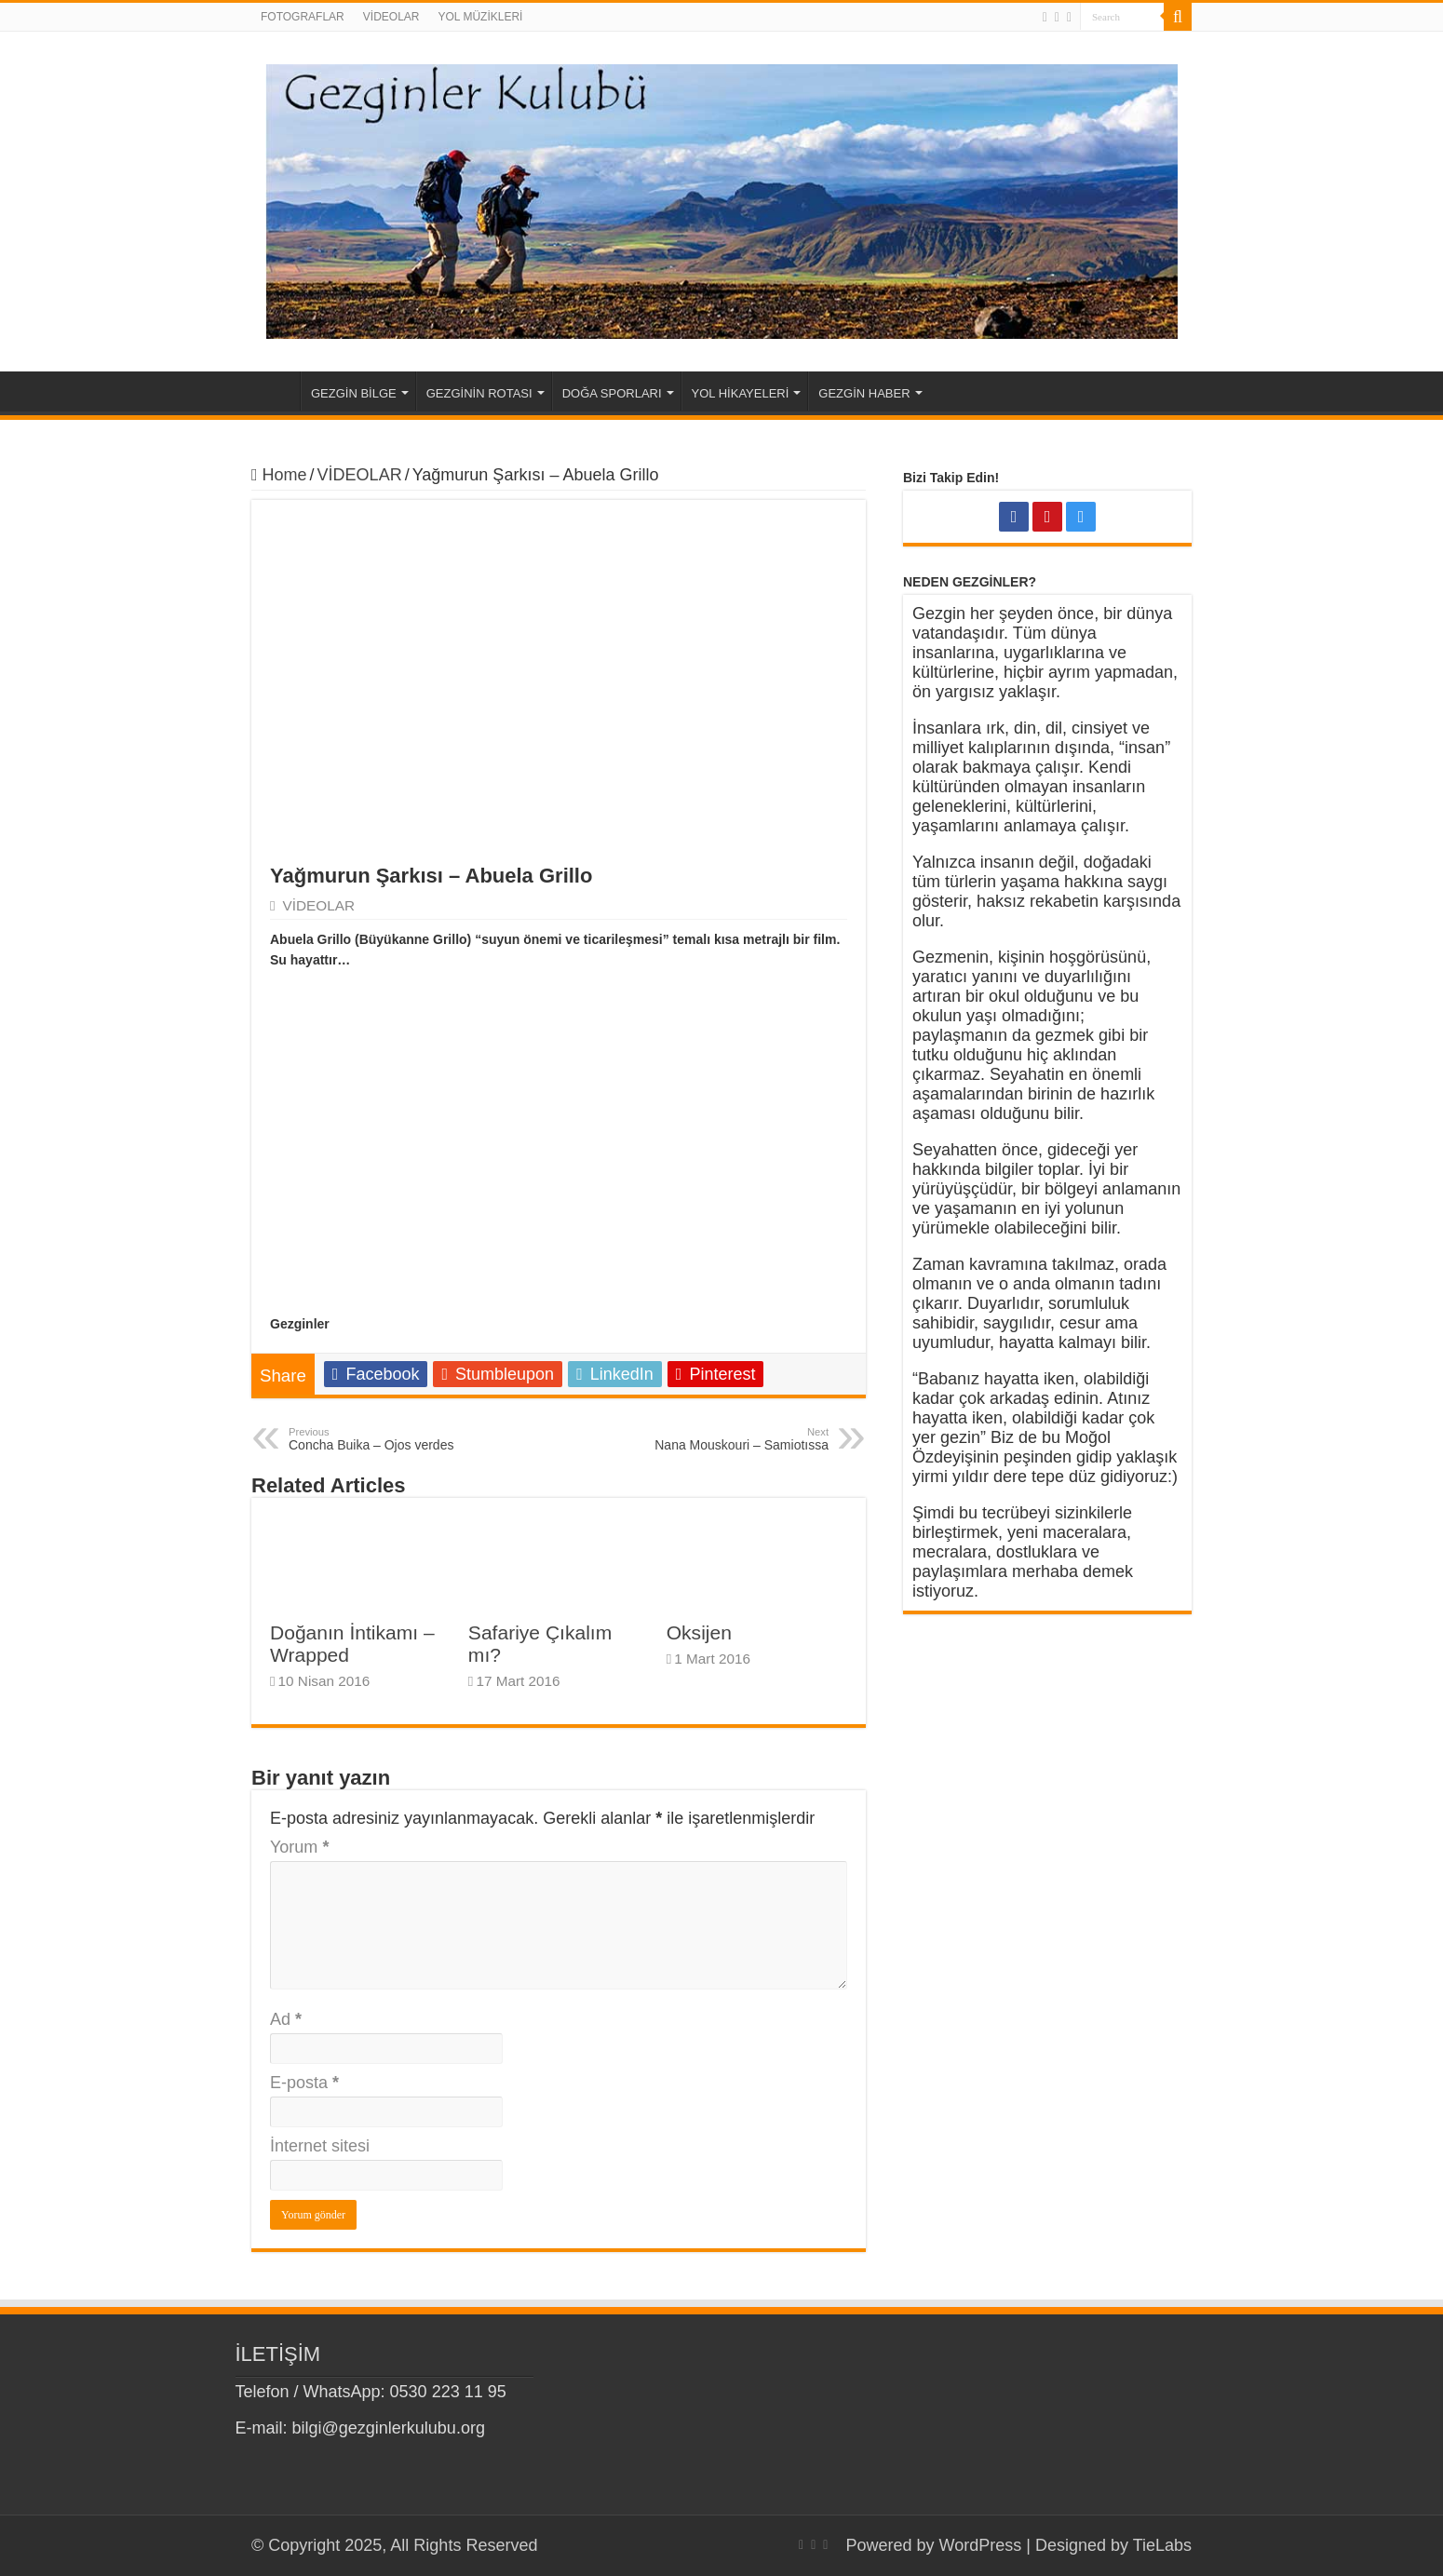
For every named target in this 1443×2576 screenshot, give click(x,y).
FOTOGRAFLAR (302, 16)
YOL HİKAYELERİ (740, 393)
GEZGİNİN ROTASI (479, 393)
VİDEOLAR (391, 16)
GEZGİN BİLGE (354, 393)
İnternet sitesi (320, 2146)
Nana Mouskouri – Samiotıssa (733, 1439)
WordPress (980, 2545)
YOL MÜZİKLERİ (480, 16)
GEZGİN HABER (864, 393)
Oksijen (699, 1632)
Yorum (299, 1847)
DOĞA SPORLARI (612, 393)
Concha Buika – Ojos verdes (384, 1439)
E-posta (304, 2082)
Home (275, 391)
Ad (286, 2019)
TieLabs (1162, 2545)
